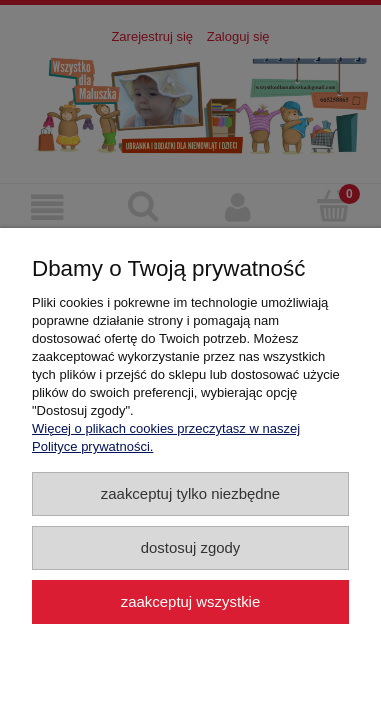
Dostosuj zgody (191, 547)
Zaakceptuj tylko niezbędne (190, 493)
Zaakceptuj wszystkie (190, 601)
